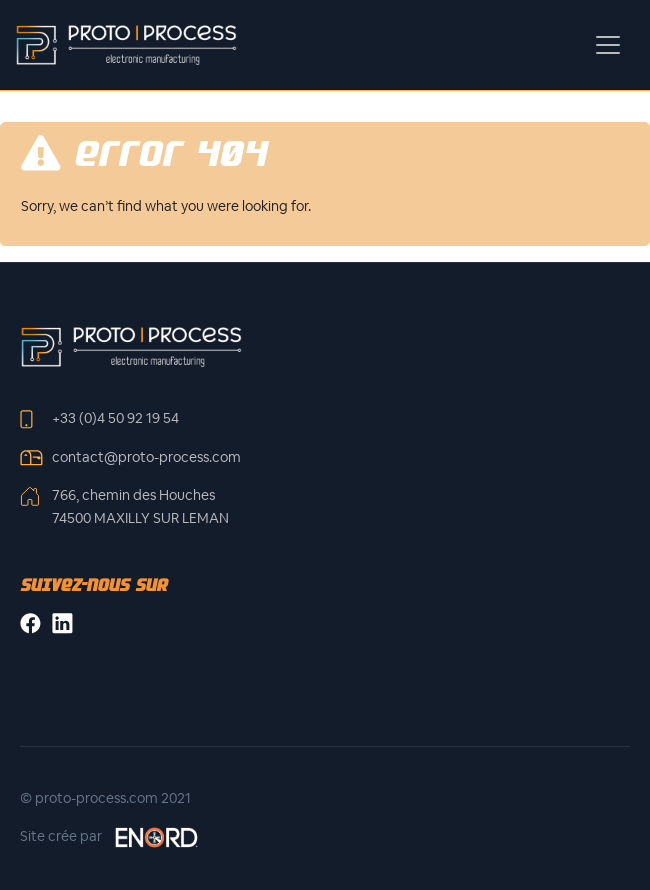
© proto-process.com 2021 (105, 798)
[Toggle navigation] (608, 45)
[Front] (131, 346)
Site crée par (110, 837)
